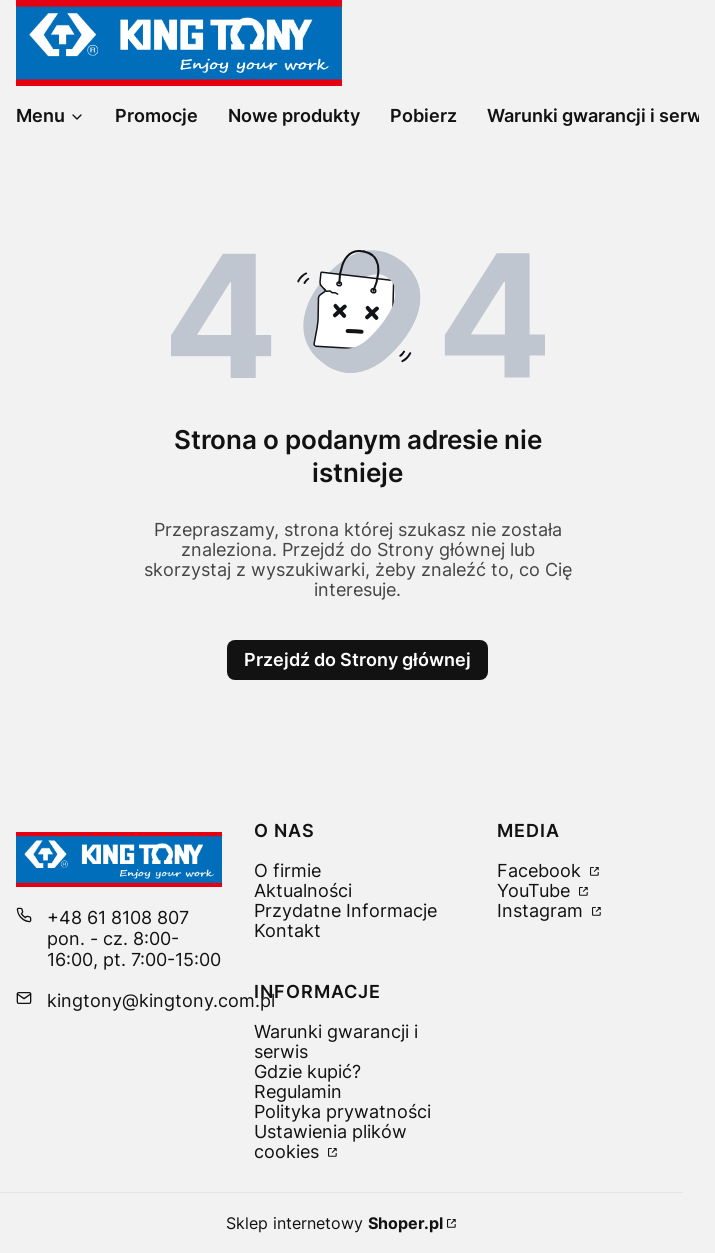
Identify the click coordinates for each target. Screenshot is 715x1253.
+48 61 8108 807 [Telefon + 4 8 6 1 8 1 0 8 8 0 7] (118, 917)
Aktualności (303, 890)
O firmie (287, 870)
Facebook (541, 870)
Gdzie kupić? (307, 1071)
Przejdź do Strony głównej (357, 659)
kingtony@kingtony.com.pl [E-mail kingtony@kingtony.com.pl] (161, 1000)
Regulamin (298, 1091)
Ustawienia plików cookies (330, 1141)
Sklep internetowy (334, 1223)
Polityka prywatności (342, 1111)
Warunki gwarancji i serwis (336, 1041)
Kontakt (287, 930)
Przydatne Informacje (345, 910)
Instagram (542, 910)
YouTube (536, 890)
